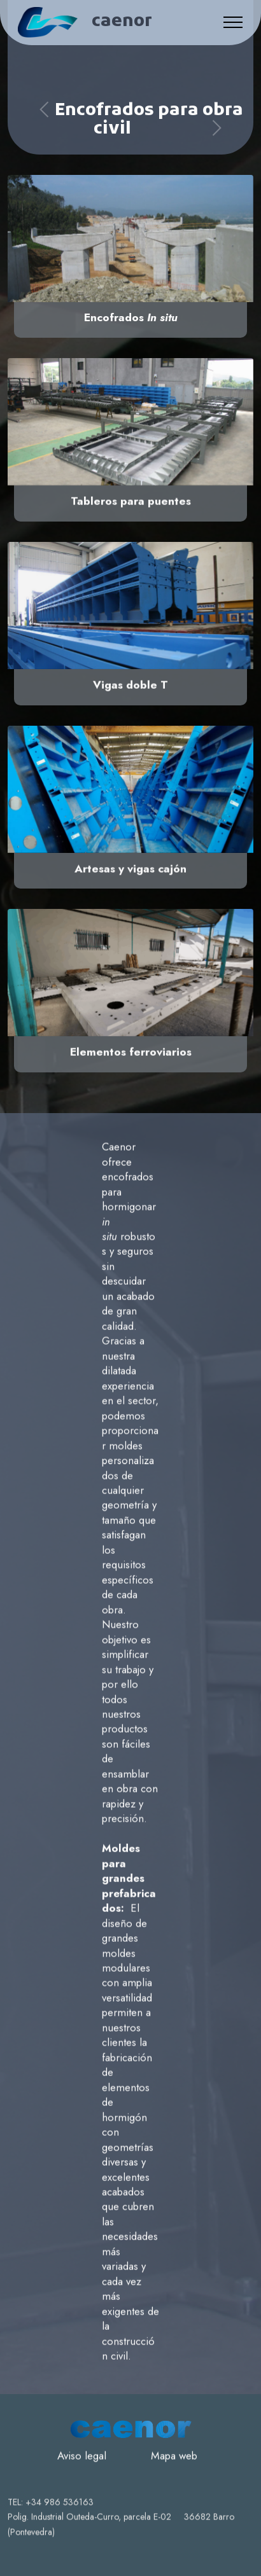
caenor (122, 22)
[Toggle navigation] (233, 22)
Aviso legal (81, 2478)
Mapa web (174, 2478)
